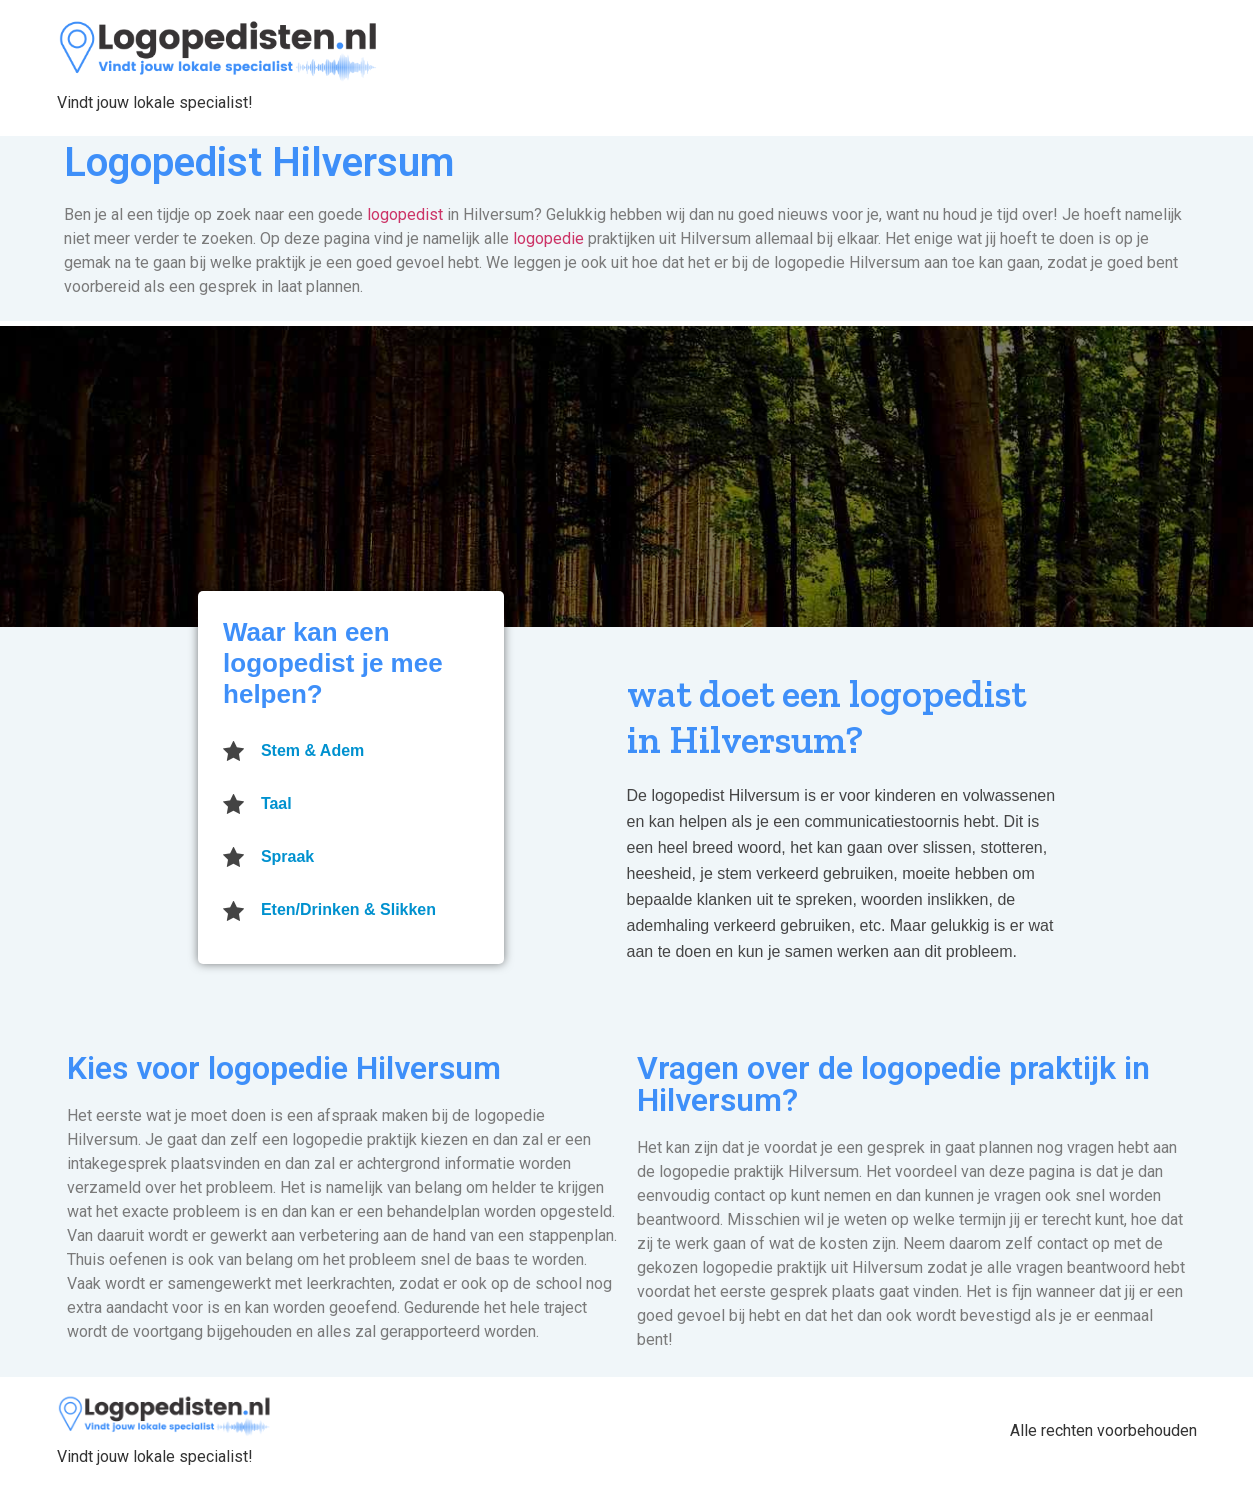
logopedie (548, 238)
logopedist (405, 214)
